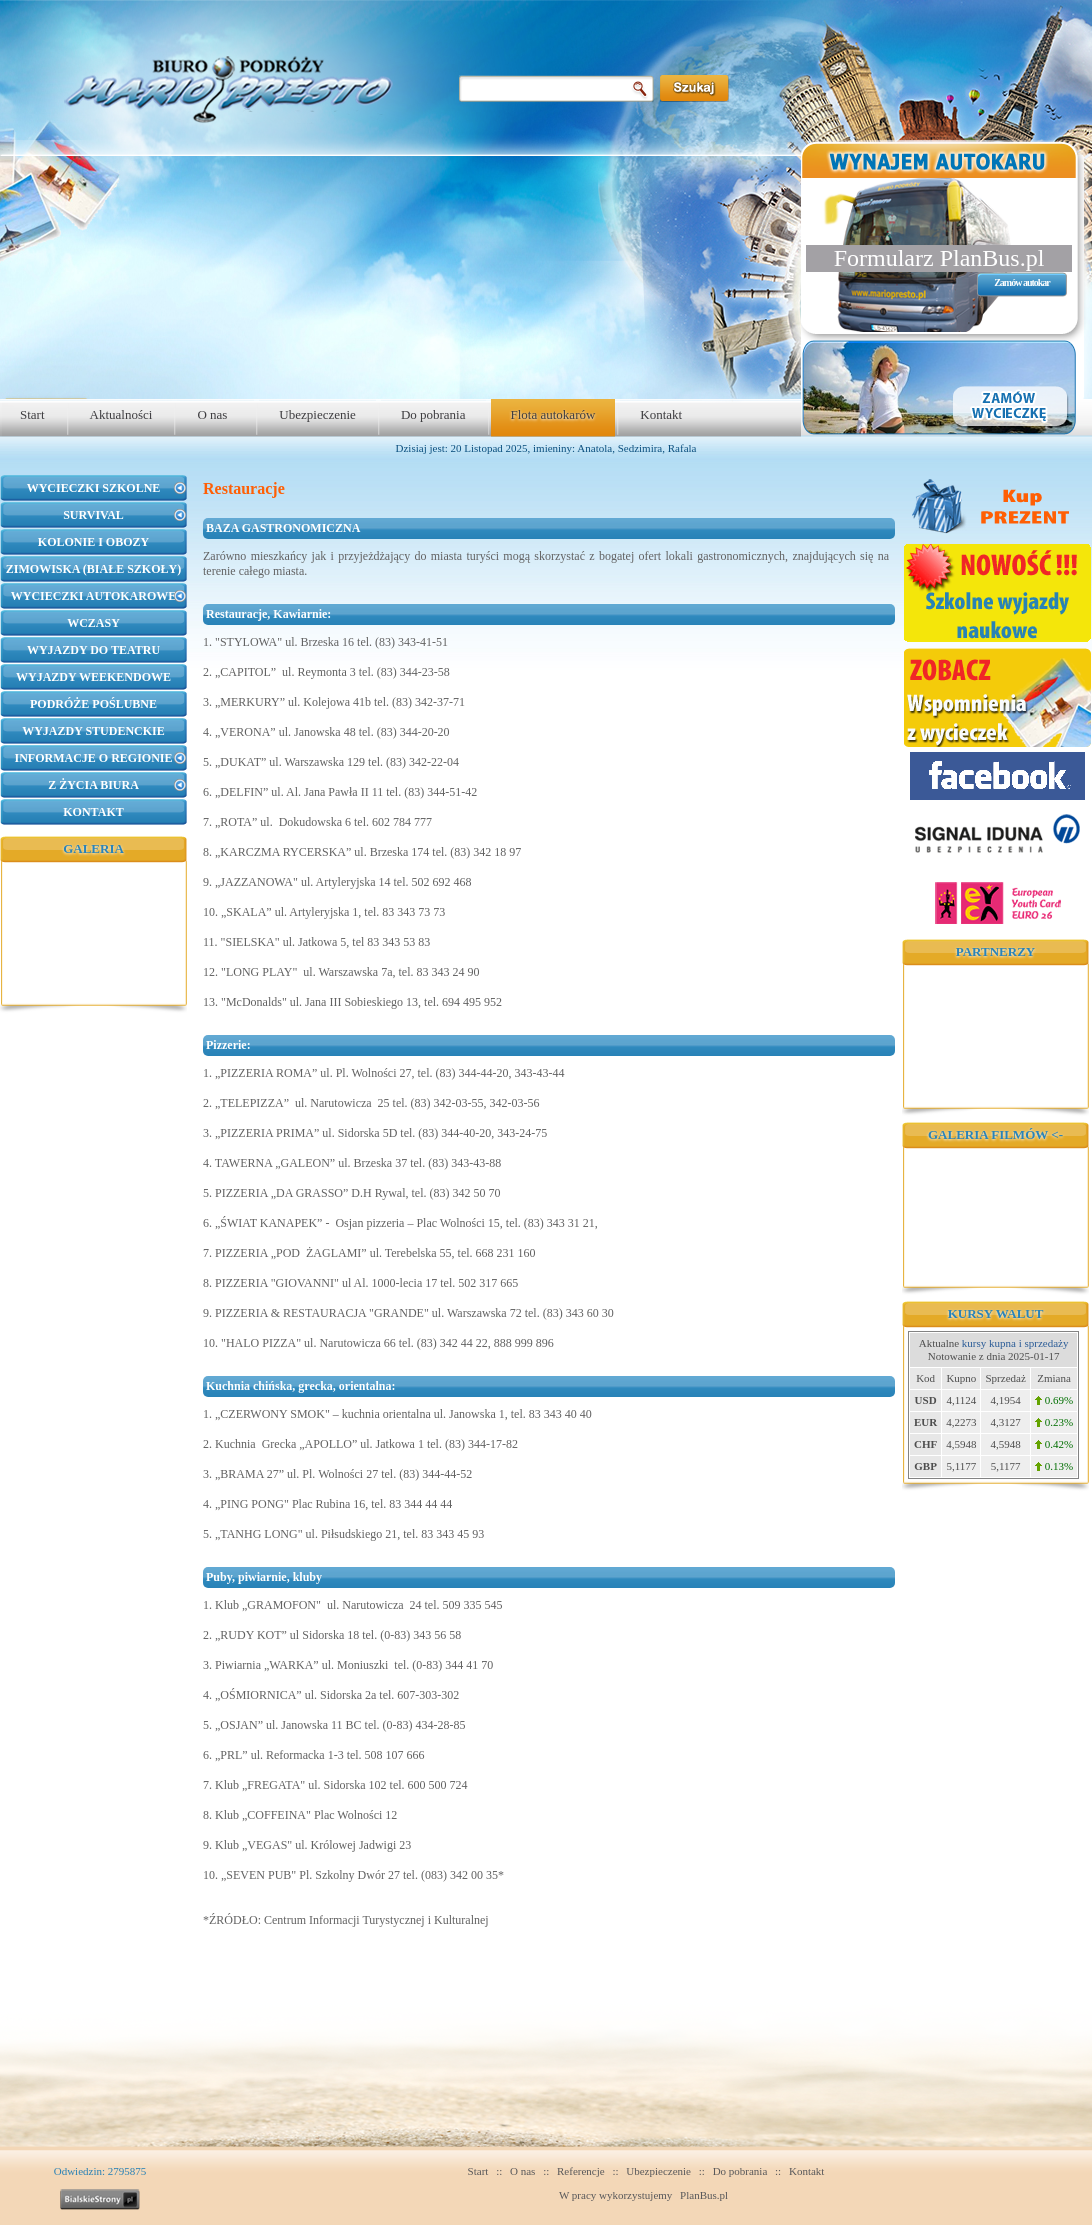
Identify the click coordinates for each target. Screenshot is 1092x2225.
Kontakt (661, 414)
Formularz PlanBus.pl (939, 258)
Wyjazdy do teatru (93, 650)
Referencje (581, 2171)
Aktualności (121, 414)
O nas (212, 414)
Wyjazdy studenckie (93, 731)
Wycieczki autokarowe (93, 596)
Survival (93, 515)
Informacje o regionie (93, 758)
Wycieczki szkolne (94, 488)
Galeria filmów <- (995, 1134)
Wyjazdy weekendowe (93, 677)
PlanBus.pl (704, 2195)
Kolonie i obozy (93, 542)
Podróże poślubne (93, 704)
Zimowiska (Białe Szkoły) (93, 569)
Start (32, 414)
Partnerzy (995, 951)
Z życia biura (93, 785)
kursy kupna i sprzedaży (1015, 1343)
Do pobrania (433, 414)
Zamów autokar (1022, 282)
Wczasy (93, 623)
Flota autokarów (553, 414)
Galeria (93, 848)
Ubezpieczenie (317, 414)
